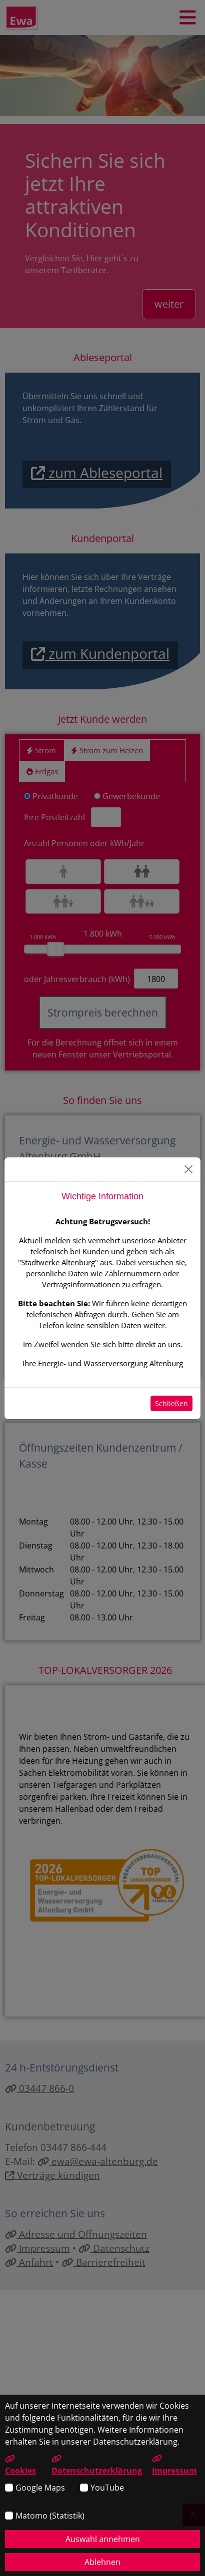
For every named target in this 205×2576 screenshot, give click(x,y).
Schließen (171, 1403)
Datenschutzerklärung (97, 2465)
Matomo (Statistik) (50, 2515)
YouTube (107, 2487)
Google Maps (40, 2487)
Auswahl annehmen (103, 2539)
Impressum (174, 2465)
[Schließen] (188, 1169)
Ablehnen (102, 2562)
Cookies (20, 2465)
